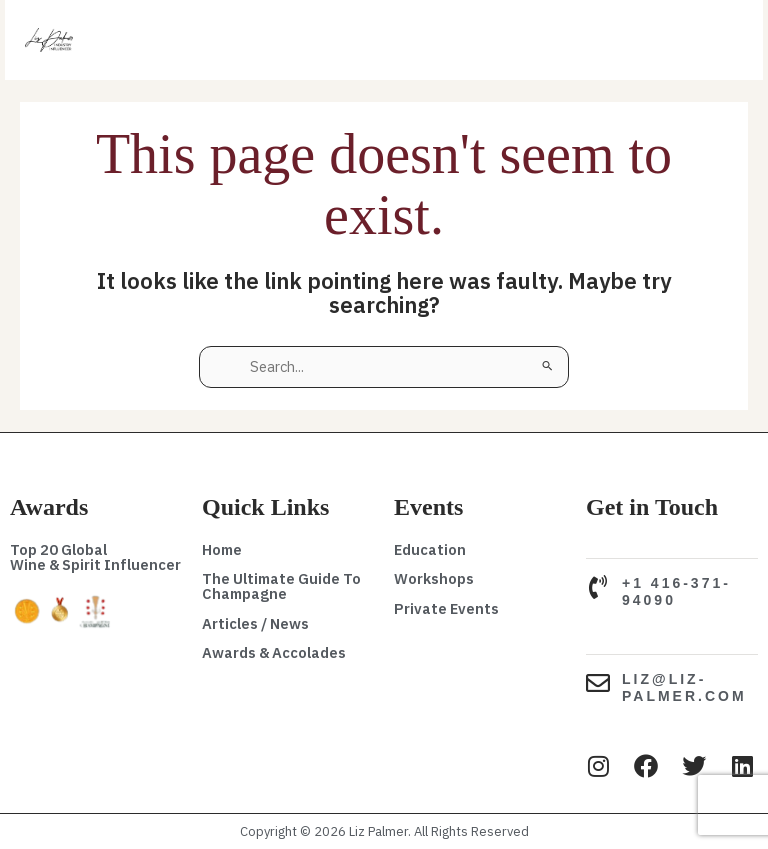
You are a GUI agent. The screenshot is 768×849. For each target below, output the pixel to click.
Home (222, 549)
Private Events (446, 608)
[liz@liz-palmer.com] (598, 683)
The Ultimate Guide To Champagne (281, 586)
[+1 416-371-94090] (598, 587)
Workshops (434, 578)
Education (430, 549)
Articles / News (255, 623)
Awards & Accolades (274, 652)
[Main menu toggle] (722, 40)
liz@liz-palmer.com (684, 688)
